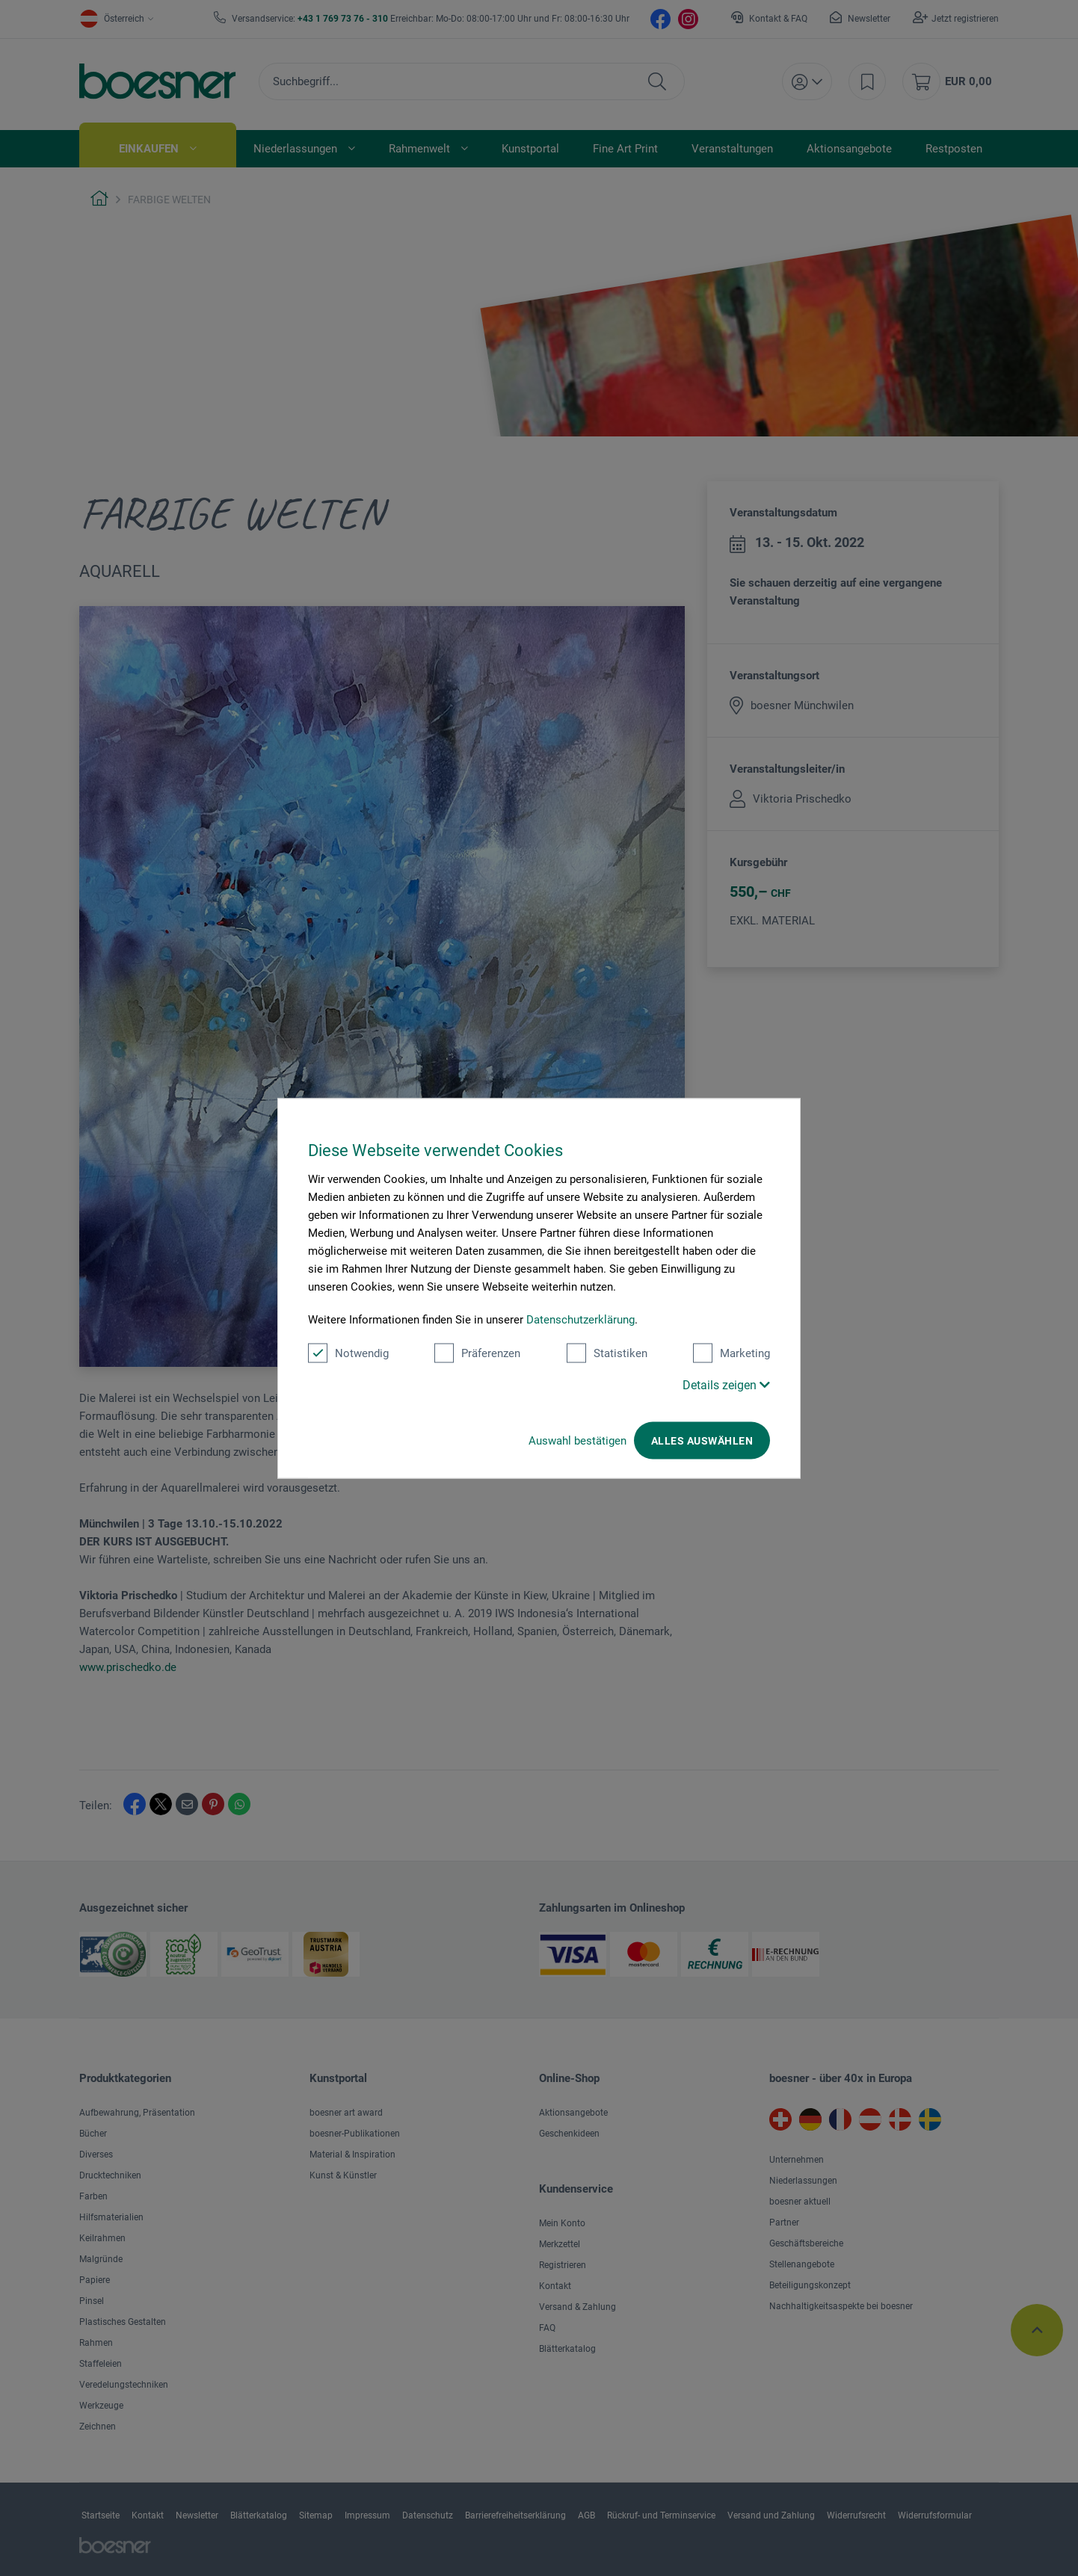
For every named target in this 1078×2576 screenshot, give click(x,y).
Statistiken (607, 1352)
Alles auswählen (702, 1440)
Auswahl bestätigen (577, 1440)
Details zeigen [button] (726, 1384)
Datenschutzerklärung (580, 1319)
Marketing (731, 1352)
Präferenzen (477, 1352)
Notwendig (348, 1352)
